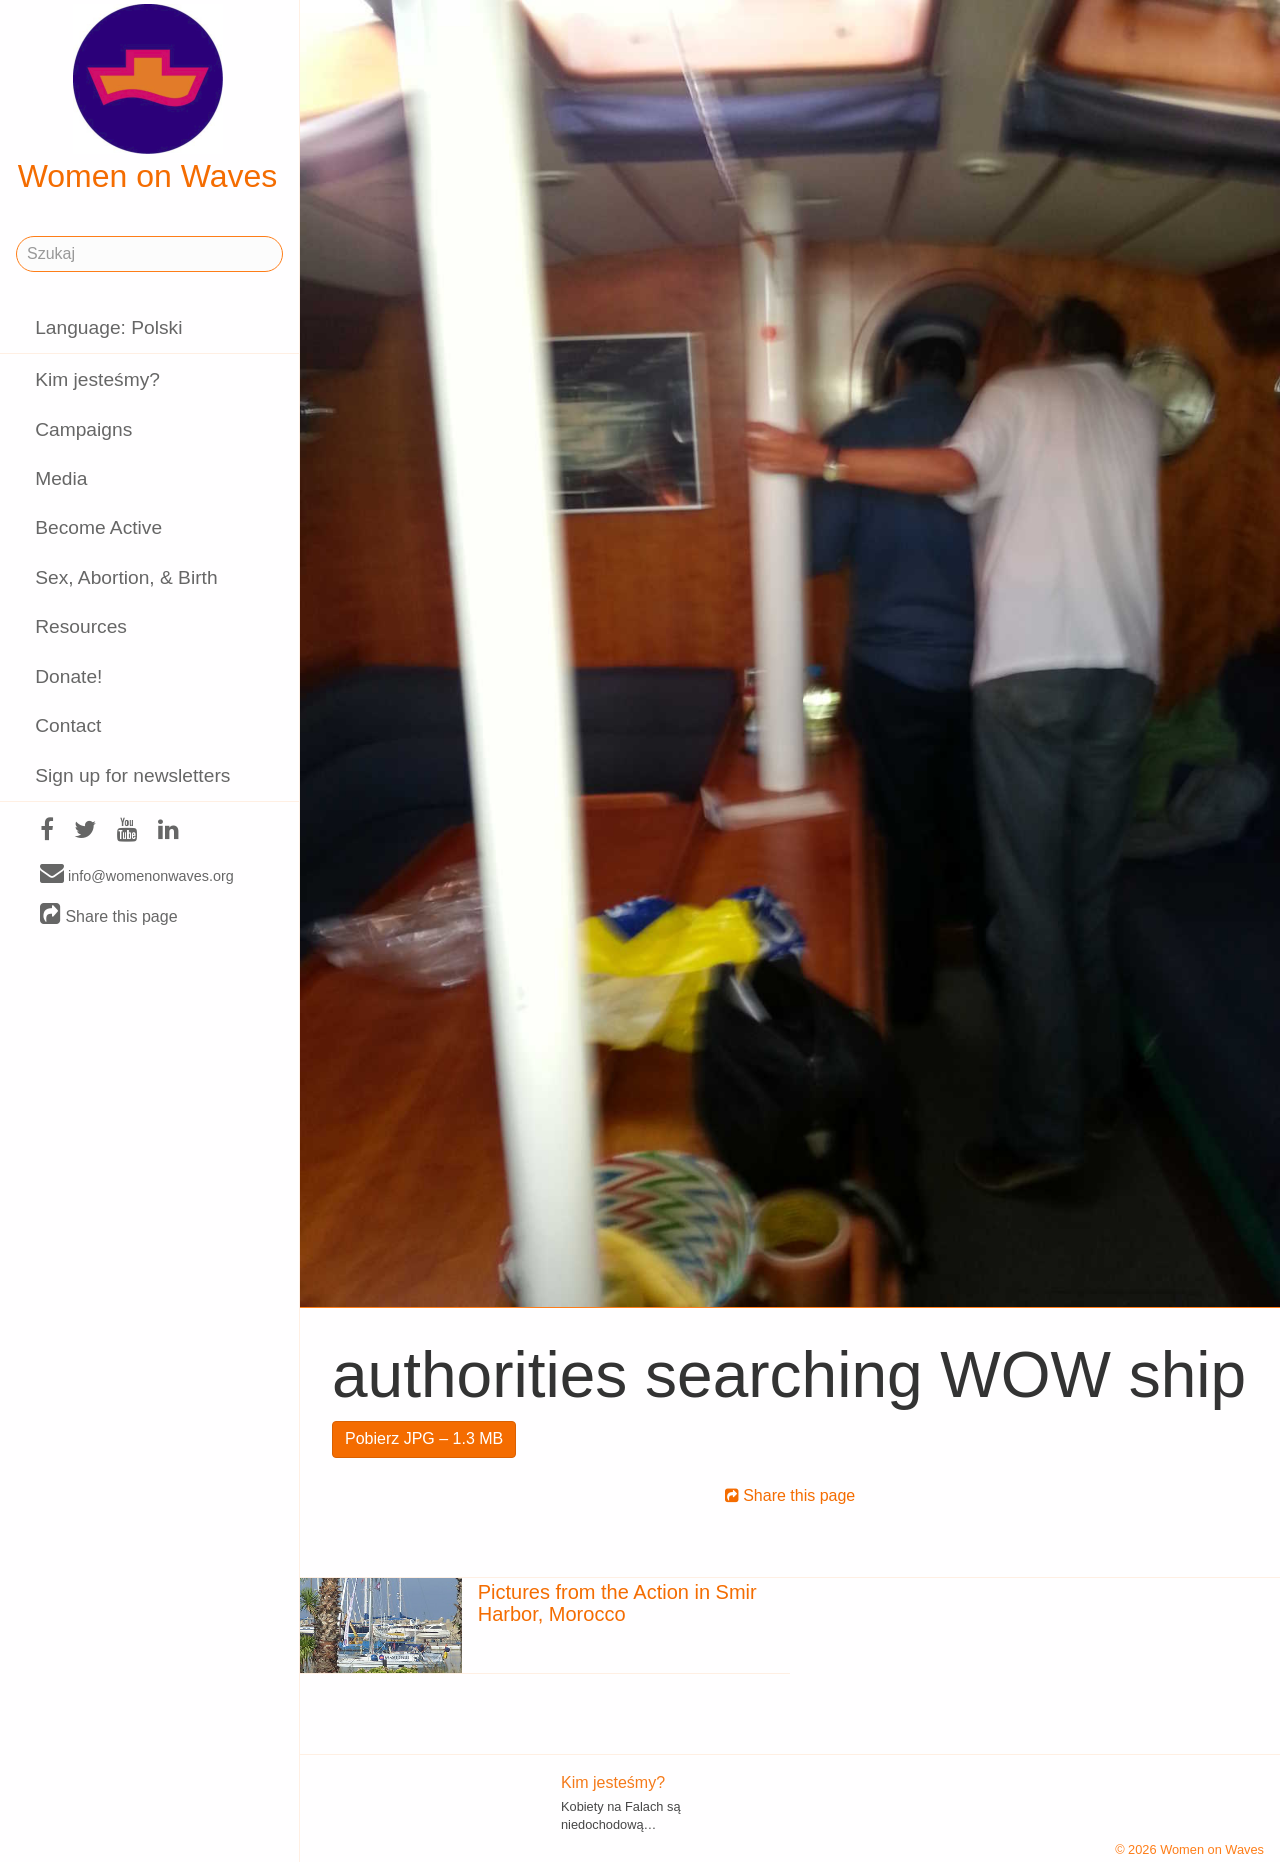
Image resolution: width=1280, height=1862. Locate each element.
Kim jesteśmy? (97, 379)
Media (61, 478)
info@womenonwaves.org (137, 875)
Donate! (68, 676)
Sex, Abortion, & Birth (126, 577)
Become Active (98, 527)
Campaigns (83, 429)
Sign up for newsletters (132, 775)
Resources (81, 626)
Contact (68, 725)
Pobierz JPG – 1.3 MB (424, 1438)
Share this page (109, 915)
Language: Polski (108, 327)
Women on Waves (148, 99)
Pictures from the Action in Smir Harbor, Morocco (617, 1603)
